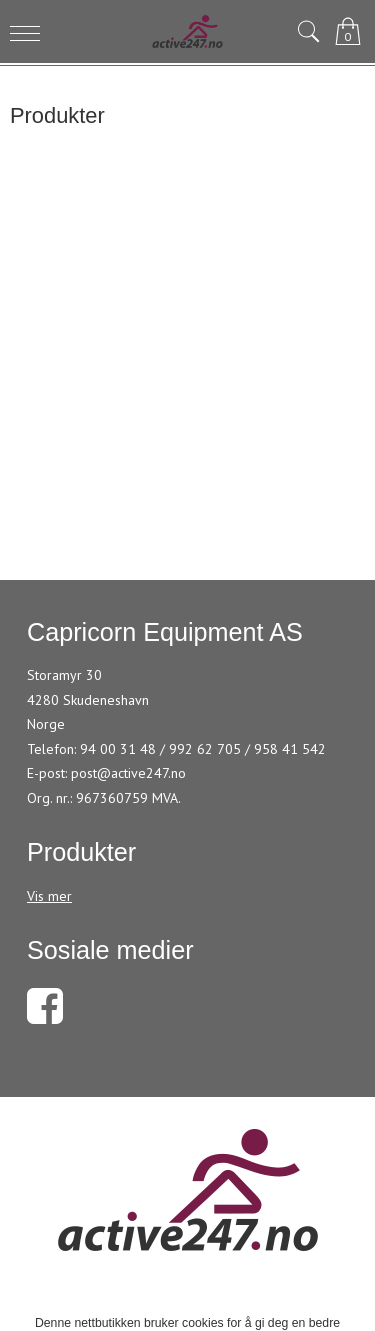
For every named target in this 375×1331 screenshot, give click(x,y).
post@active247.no (128, 773)
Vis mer (49, 896)
